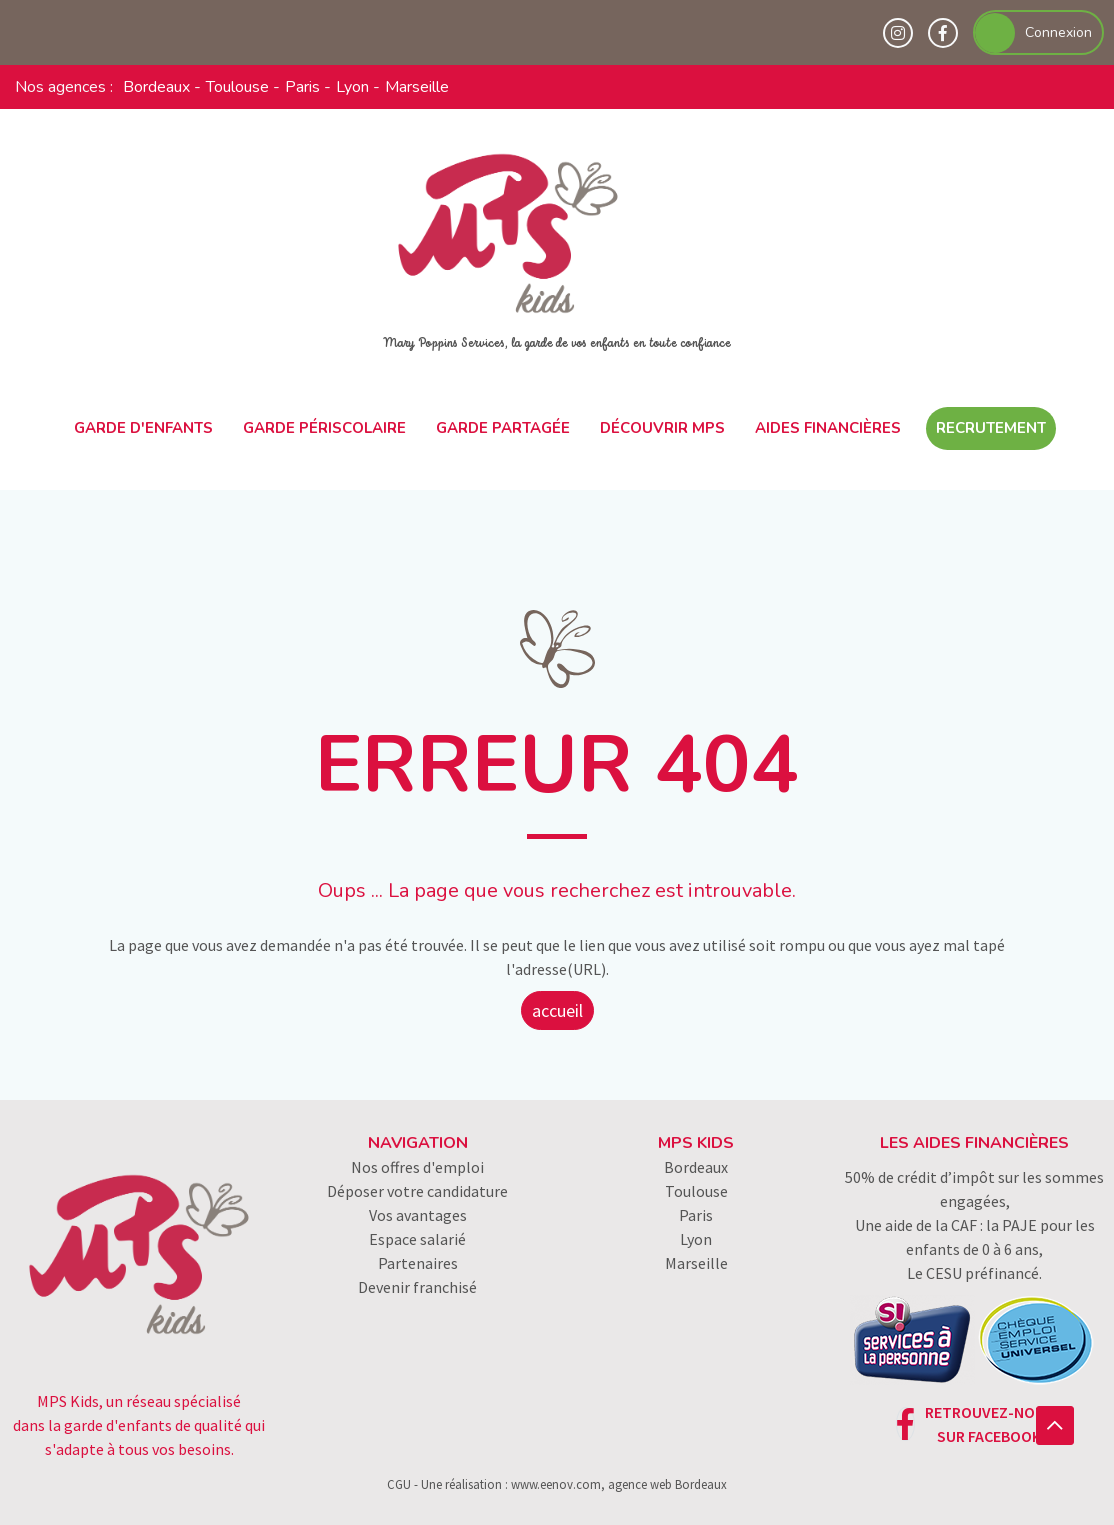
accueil (557, 1010)
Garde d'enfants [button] (143, 428)
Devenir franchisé (417, 1287)
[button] (1055, 1425)
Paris (302, 87)
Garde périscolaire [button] (324, 428)
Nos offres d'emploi (417, 1167)
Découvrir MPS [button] (662, 428)
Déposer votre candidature (417, 1191)
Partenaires (418, 1263)
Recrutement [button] (991, 428)
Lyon (352, 87)
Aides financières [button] (828, 428)
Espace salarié (417, 1239)
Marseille (417, 87)
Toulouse (237, 87)
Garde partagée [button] (503, 428)
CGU (399, 1484)
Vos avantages (418, 1215)
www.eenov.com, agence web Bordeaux (619, 1484)
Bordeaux (156, 87)
